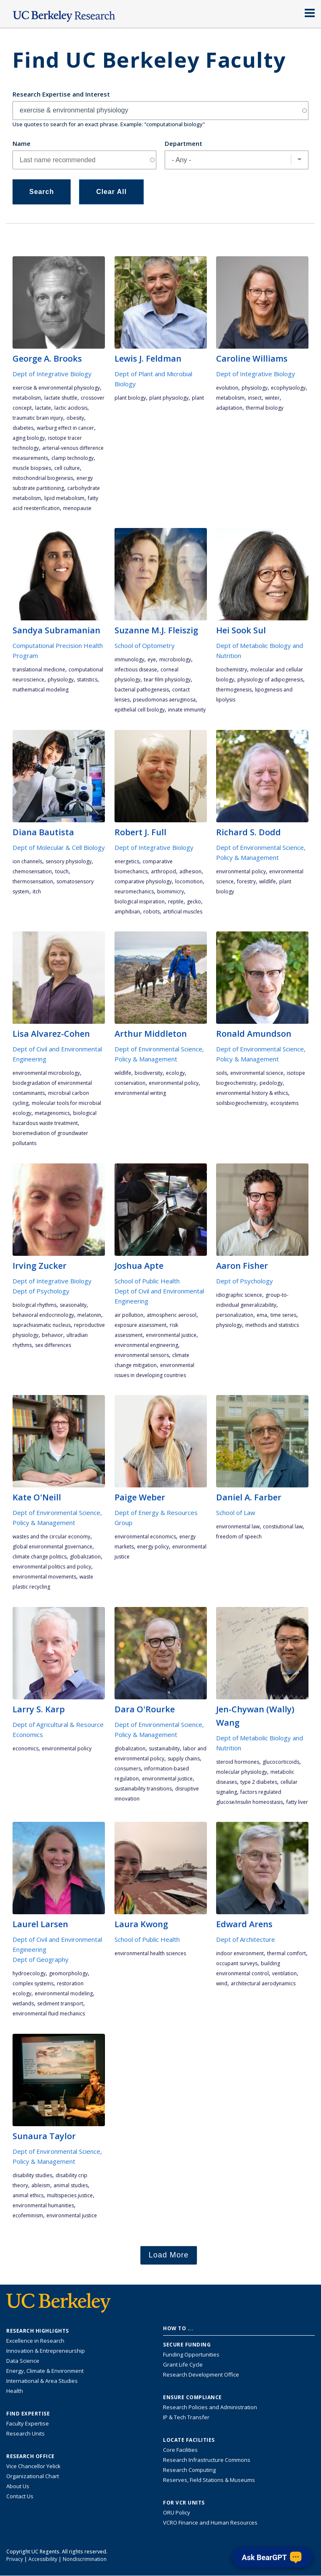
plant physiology (169, 397)
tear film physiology (167, 679)
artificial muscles (182, 911)
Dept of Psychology (41, 1291)
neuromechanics (134, 891)
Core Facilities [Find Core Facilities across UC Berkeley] (180, 2450)
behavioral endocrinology (43, 1315)
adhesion (190, 871)
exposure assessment (140, 1325)
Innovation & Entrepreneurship (45, 2350)
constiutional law (283, 1526)
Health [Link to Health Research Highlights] (14, 2391)
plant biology (130, 397)
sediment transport (60, 2003)
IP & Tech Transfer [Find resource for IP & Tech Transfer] (186, 2417)
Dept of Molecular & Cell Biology (59, 847)
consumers (128, 1768)
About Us (17, 2486)
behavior (52, 1335)
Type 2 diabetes (258, 1781)
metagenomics (52, 1113)
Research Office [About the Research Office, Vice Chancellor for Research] (30, 2456)
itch (37, 891)
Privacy (14, 2559)
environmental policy (241, 871)
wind (221, 1983)
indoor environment (240, 1953)
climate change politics (39, 1556)
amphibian (127, 911)
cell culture (67, 468)
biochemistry (231, 669)
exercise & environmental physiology (56, 387)
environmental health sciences (150, 1953)
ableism (40, 2185)
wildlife (267, 881)
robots (151, 911)
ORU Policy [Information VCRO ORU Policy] (176, 2512)
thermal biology (264, 407)
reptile (175, 901)
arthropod (163, 871)
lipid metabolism (64, 498)
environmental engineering (146, 1345)
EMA (262, 1315)
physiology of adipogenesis (270, 679)
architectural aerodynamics (263, 1983)
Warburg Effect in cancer (65, 427)
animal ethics (28, 2195)
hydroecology (29, 1973)
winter (272, 397)
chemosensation (32, 871)
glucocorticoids (280, 1761)
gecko (194, 901)
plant (198, 397)
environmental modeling (64, 1993)
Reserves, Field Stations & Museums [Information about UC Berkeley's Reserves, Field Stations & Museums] (209, 2480)
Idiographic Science (239, 1294)
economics (25, 1748)
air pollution (129, 1315)
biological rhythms (34, 1304)
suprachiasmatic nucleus (42, 1325)
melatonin (89, 1315)
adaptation (229, 407)
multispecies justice (70, 2195)
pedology (271, 1083)
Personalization (234, 1315)
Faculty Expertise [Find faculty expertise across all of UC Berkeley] (27, 2423)
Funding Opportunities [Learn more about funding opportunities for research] (191, 2354)
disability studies (32, 2175)
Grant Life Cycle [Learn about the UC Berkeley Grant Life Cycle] (183, 2364)
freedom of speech (239, 1536)
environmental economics (145, 1536)
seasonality (73, 1304)
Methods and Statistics (272, 1325)
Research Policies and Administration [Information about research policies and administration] (210, 2407)
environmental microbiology (46, 1072)
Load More (169, 2255)
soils (221, 1072)
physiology (255, 387)
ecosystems (284, 1103)
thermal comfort (286, 1953)
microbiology (175, 659)
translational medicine (39, 669)
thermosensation (33, 881)
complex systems (33, 1983)
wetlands (23, 2003)
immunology (129, 659)
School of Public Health (147, 1281)
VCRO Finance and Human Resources (210, 2522)
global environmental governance (52, 1546)
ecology (175, 1072)
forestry (246, 881)
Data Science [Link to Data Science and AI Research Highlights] (22, 2360)
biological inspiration (140, 901)
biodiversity (149, 1072)
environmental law (238, 1526)
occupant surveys (236, 1963)
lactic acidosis (70, 407)
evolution (227, 387)
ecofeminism (28, 2215)
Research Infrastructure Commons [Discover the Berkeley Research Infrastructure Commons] (206, 2460)
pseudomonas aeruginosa (164, 699)
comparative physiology (143, 881)
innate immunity (187, 709)
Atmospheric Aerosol (171, 1315)
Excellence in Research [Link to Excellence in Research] (35, 2340)
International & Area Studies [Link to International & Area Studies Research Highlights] (42, 2381)
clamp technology (72, 458)
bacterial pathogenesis (142, 689)
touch (62, 871)
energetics (127, 861)
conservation (130, 1083)
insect (255, 397)
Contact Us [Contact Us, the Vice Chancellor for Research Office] (19, 2496)
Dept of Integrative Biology (52, 374)
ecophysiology (288, 387)
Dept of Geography (41, 1959)
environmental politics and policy (52, 1566)
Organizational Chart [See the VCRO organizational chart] (32, 2476)
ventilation (284, 1973)
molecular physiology (241, 1771)
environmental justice (171, 1335)
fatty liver (297, 1802)
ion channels (27, 861)
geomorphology (68, 1973)
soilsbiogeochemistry (241, 1103)
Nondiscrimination (85, 2559)
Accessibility (42, 2559)
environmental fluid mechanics (49, 2013)
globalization (85, 1556)
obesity (75, 417)
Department (183, 143)
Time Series (283, 1315)
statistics (87, 679)
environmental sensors (142, 1355)
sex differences (53, 1345)
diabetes (23, 427)
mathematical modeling (41, 689)
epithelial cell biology (140, 709)
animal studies (71, 2185)
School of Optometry (145, 645)
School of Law (235, 1512)
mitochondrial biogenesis (43, 478)
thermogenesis (234, 689)
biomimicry (170, 891)
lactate (43, 407)
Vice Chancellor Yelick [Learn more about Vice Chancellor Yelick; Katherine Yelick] (33, 2466)
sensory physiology (69, 861)
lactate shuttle (60, 397)
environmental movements (44, 1576)
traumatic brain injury (38, 417)
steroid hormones (237, 1761)
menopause (77, 508)
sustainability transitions (143, 1788)
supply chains (184, 1758)
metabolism (27, 397)
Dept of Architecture (245, 1939)
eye (152, 659)
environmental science (256, 1072)
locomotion (189, 881)
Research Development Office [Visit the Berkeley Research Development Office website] (201, 2374)
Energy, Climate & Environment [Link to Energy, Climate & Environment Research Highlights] (45, 2371)
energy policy (153, 1546)
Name (22, 143)
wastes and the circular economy (51, 1536)
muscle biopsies (32, 468)
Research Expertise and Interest (61, 94)
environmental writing (140, 1093)
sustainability (164, 1748)
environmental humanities (43, 2205)
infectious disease (136, 669)
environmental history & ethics (252, 1093)
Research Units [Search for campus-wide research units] (25, 2433)
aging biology (29, 437)
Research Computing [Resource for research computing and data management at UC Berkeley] (189, 2470)
